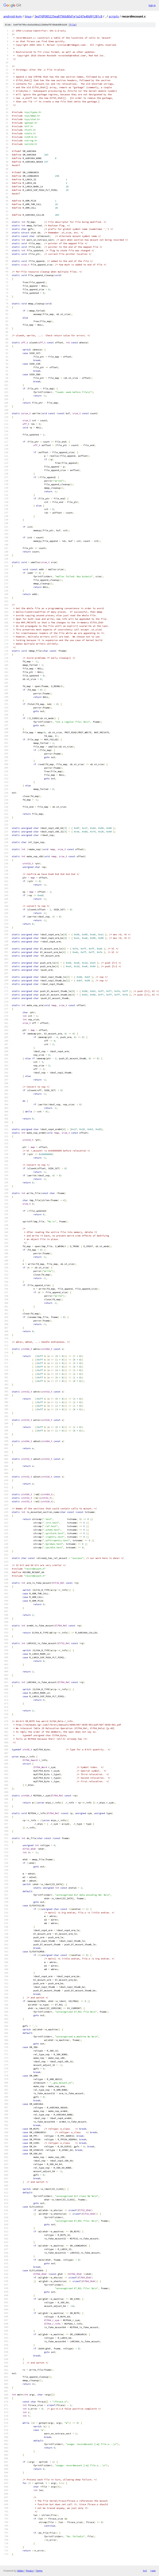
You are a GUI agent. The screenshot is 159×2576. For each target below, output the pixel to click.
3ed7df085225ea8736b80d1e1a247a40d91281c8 (68, 16)
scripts (114, 16)
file (72, 24)
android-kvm (12, 16)
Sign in (152, 5)
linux (28, 16)
